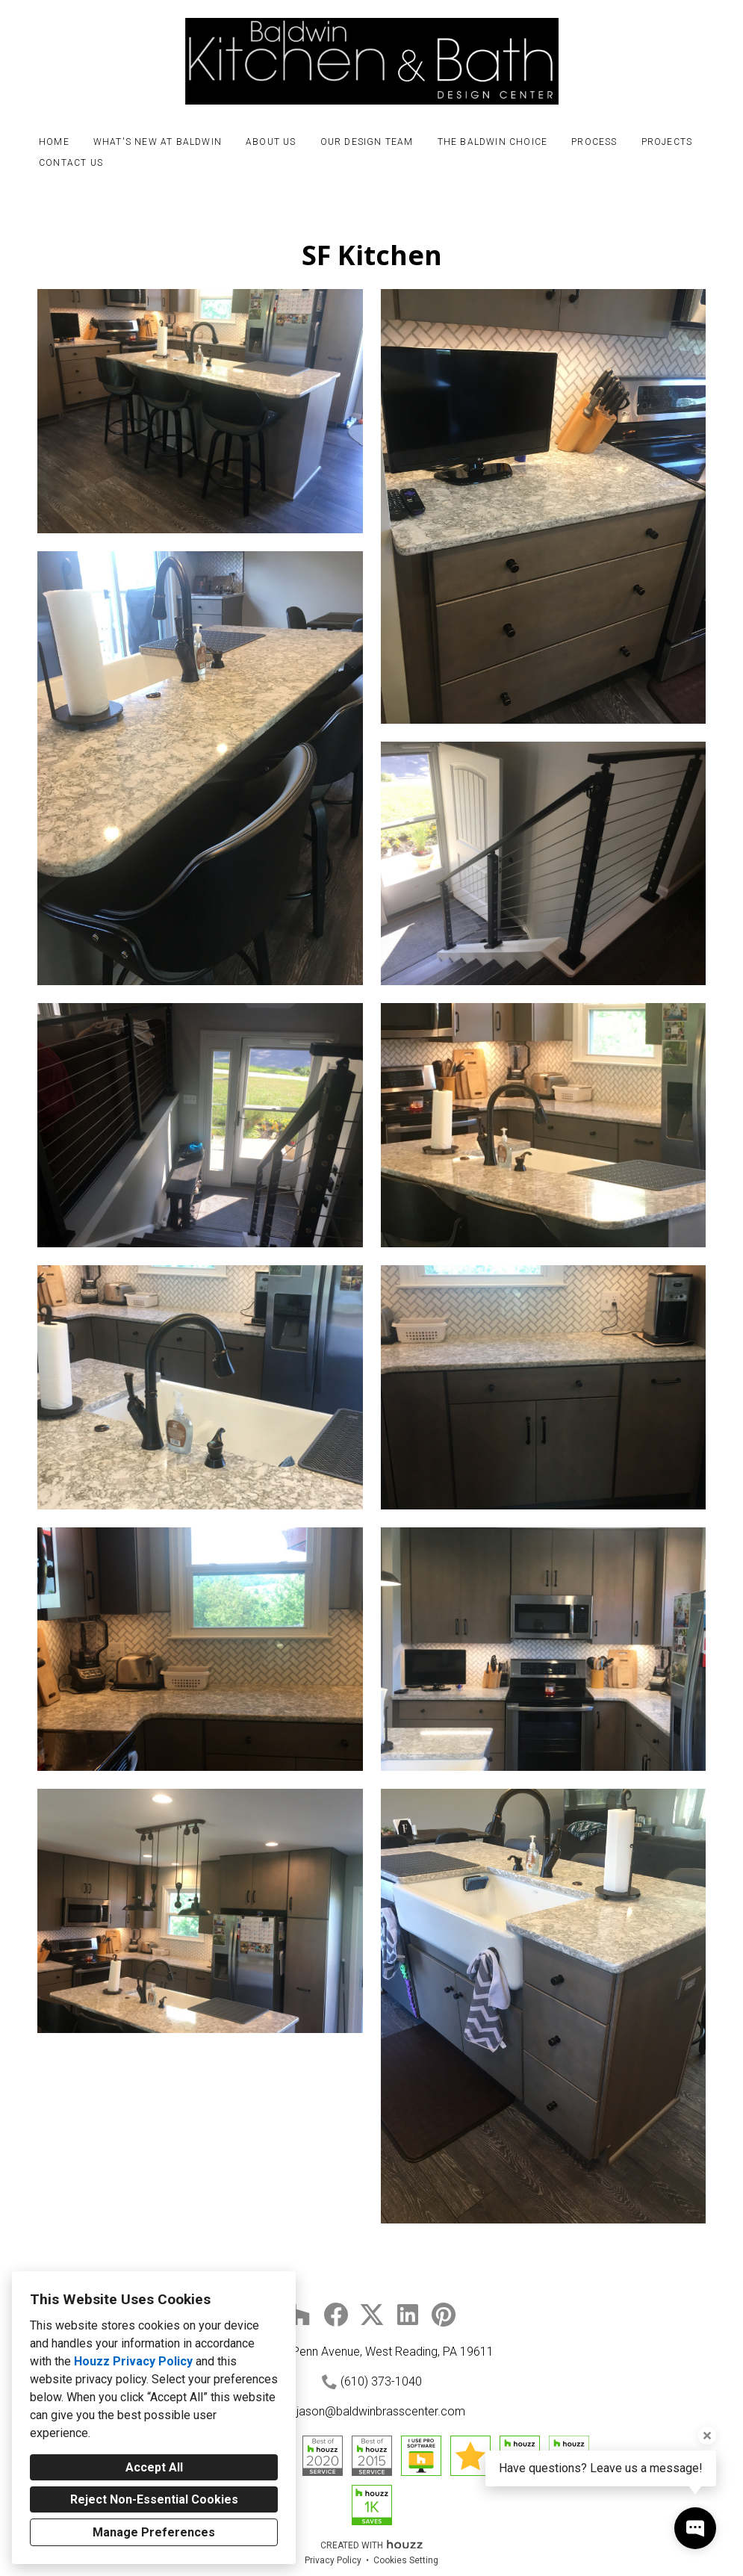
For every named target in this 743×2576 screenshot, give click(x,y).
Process (594, 142)
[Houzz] (300, 2314)
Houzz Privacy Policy (133, 2361)
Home (54, 142)
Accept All (154, 2467)
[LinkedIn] (407, 2314)
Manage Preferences (154, 2532)
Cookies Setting (405, 2560)
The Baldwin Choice (493, 142)
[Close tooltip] (707, 2436)
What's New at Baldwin (157, 142)
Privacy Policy (333, 2560)
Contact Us (71, 163)
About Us (271, 142)
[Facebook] (336, 2314)
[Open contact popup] (695, 2528)
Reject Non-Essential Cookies (154, 2499)
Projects (667, 142)
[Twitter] (372, 2314)
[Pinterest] (443, 2314)
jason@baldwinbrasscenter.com (380, 2411)
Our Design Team (367, 142)
